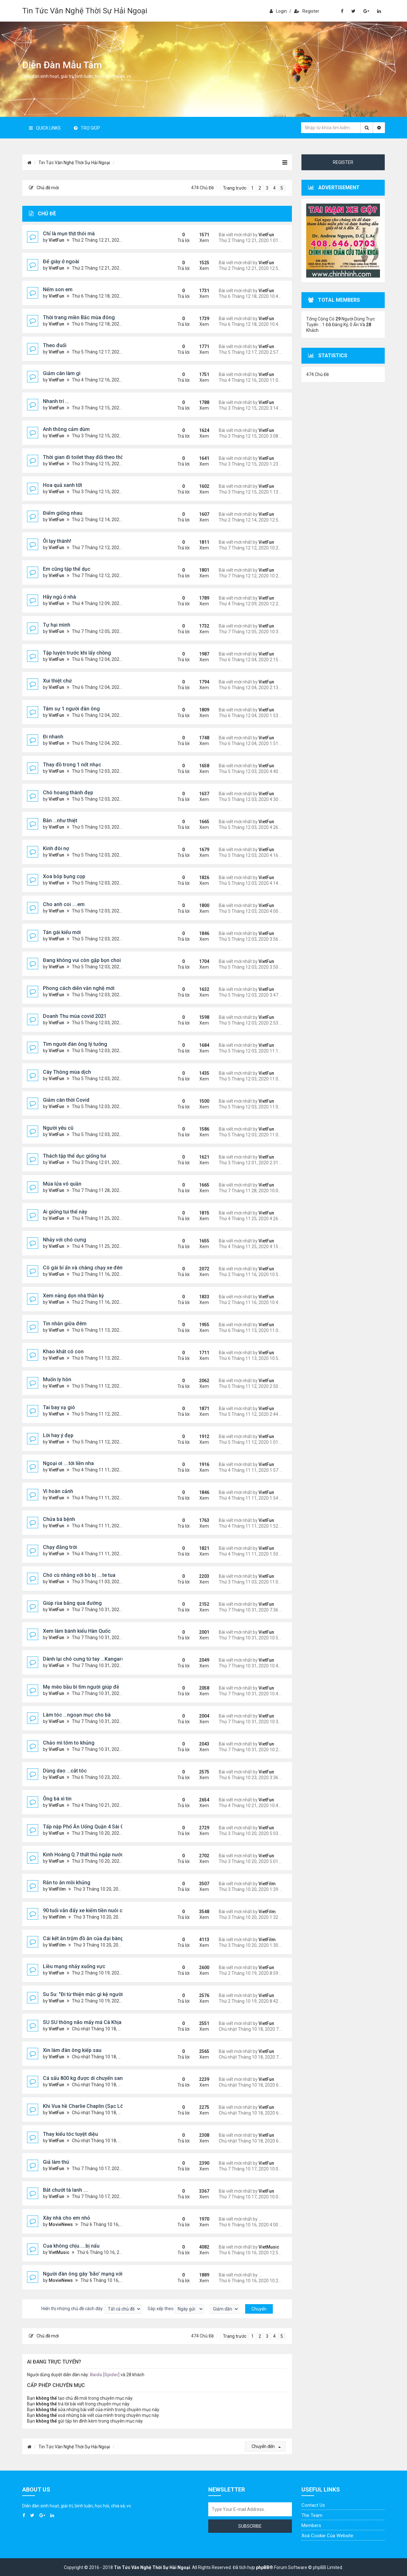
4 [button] (274, 188)
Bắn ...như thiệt (60, 820)
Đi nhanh (53, 737)
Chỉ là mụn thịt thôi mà (69, 234)
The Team (311, 2515)
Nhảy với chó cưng (64, 1240)
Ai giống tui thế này (65, 1212)
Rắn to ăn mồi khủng (66, 1883)
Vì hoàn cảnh (58, 1491)
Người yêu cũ (58, 1128)
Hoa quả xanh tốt (62, 485)
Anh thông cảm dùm (66, 429)
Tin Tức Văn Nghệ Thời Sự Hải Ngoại (84, 10)
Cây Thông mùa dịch (67, 1072)
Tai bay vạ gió (59, 1407)
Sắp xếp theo (176, 2309)
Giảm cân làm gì (61, 373)
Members (311, 2525)
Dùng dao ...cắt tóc (65, 1771)
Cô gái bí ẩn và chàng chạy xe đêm (83, 1268)
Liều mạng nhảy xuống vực (74, 1966)
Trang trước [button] (234, 188)
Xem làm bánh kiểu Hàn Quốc (77, 1631)
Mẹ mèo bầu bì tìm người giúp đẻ (81, 1687)
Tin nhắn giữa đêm (64, 1324)
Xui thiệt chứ (57, 681)
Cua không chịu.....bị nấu (71, 2246)
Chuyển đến (266, 2446)
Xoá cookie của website (327, 2536)
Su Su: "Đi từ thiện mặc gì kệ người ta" (86, 1994)
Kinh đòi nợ (56, 848)
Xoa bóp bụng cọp (64, 876)
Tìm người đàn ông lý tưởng (75, 1044)
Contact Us (313, 2505)
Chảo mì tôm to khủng (68, 1743)
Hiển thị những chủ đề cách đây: (91, 2309)
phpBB (262, 2567)
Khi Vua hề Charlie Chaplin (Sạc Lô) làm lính (94, 2106)
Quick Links (45, 128)
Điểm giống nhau (62, 513)
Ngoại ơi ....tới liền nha (68, 1463)
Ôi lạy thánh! (57, 541)
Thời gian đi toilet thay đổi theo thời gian (89, 457)
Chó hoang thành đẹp (68, 793)
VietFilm (57, 1889)
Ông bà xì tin (57, 1799)
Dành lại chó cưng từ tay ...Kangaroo (85, 1659)
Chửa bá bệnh (59, 1519)
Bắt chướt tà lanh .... (65, 2190)
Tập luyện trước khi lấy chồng (77, 653)
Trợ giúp (87, 128)
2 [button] (260, 188)
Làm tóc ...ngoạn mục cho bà (77, 1715)
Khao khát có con (63, 1352)
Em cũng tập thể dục (66, 569)
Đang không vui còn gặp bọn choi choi (87, 960)
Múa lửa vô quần (62, 1184)
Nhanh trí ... (56, 401)
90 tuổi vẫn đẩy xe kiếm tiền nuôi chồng (88, 1910)
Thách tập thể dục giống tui (74, 1156)
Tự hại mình (56, 625)
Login (278, 11)
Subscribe (250, 2526)
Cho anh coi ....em (64, 904)
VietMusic (59, 2252)
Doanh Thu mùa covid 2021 (75, 1016)
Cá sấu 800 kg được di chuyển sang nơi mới (93, 2078)
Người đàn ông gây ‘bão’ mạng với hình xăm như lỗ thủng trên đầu (119, 2274)
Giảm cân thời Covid (66, 1100)
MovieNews (61, 2224)
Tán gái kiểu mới (62, 932)
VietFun (56, 240)
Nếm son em (57, 289)
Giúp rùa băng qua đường (72, 1603)
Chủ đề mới (44, 187)
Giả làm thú (56, 2162)
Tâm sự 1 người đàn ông (71, 709)
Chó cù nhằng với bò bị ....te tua (79, 1575)
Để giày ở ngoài (61, 262)
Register (306, 11)
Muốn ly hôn (57, 1379)
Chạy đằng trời (60, 1547)
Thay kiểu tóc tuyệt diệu (70, 2134)
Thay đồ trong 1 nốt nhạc (72, 765)
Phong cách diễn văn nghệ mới (78, 988)
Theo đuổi (54, 345)
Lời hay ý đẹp (58, 1435)
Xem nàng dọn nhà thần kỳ (73, 1296)
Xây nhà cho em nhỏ (66, 2218)
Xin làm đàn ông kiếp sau (72, 2050)
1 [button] (252, 188)
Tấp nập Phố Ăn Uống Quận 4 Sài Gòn (86, 1827)
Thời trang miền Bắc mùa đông (79, 317)
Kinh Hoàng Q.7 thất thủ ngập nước (83, 1855)
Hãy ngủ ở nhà (59, 597)
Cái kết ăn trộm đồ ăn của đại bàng (83, 1938)
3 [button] (267, 188)
